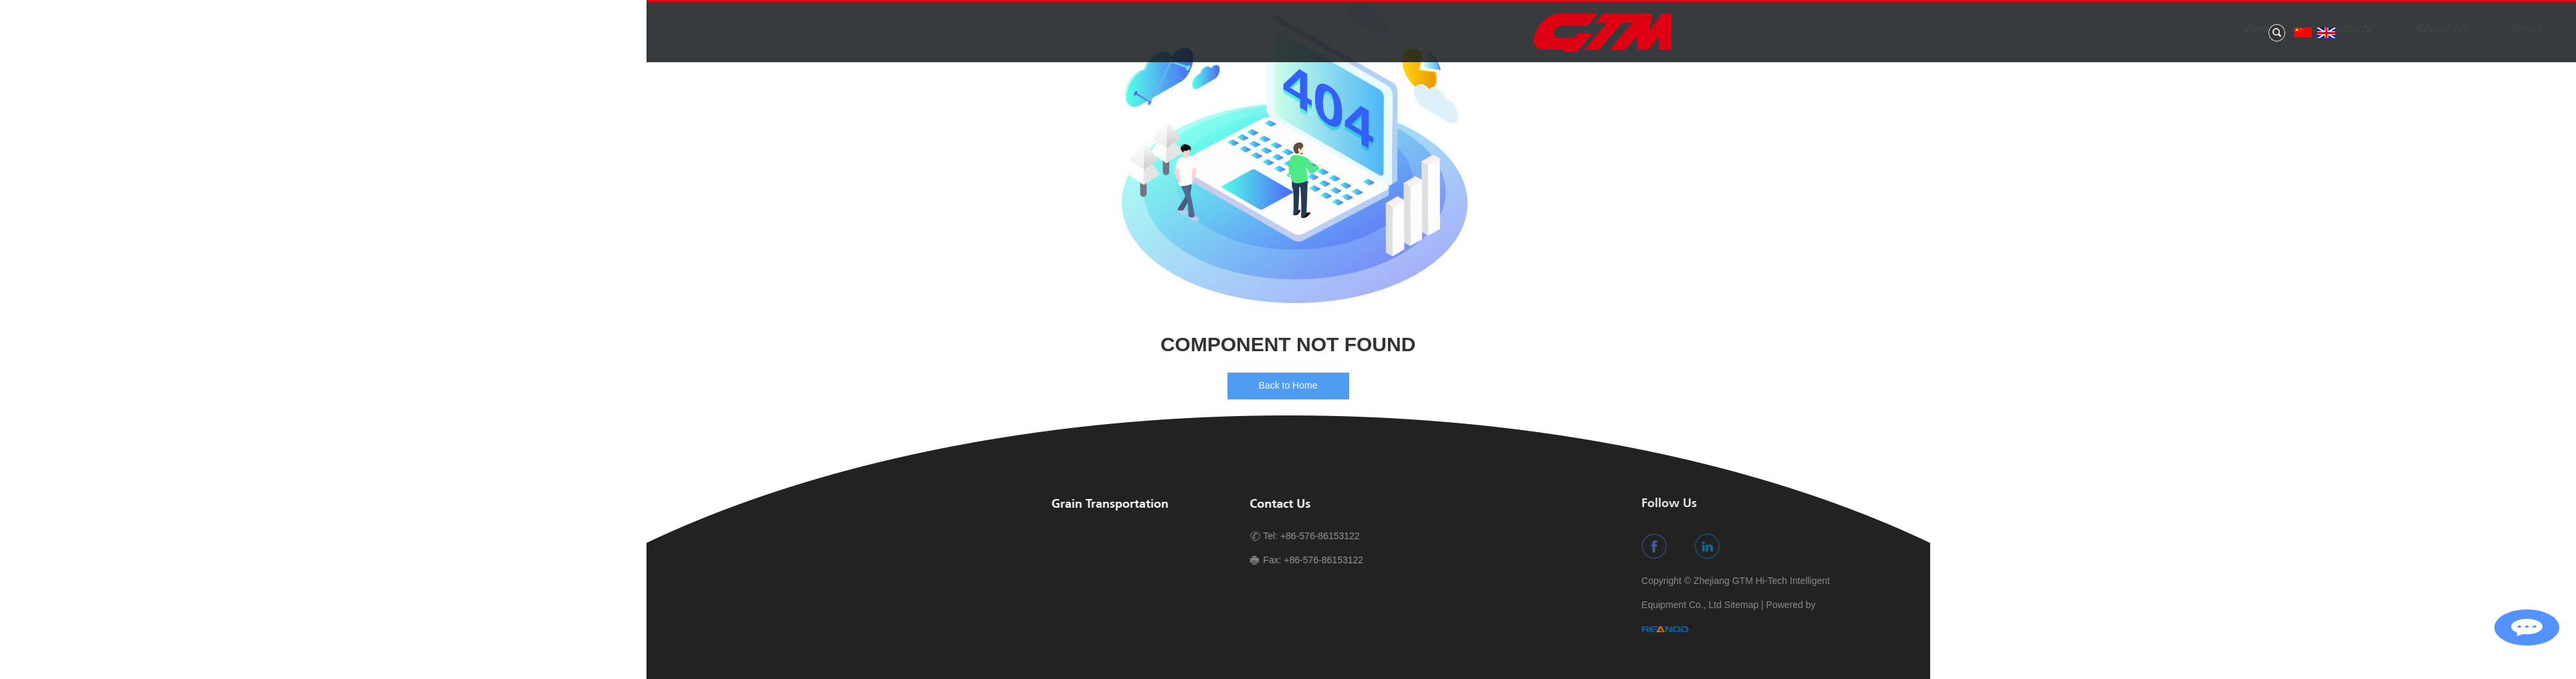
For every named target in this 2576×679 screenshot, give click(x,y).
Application (2122, 29)
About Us (1944, 29)
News (2030, 29)
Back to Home (1288, 385)
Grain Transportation (1106, 504)
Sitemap (2479, 604)
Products (1850, 29)
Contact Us (2228, 29)
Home (1765, 29)
